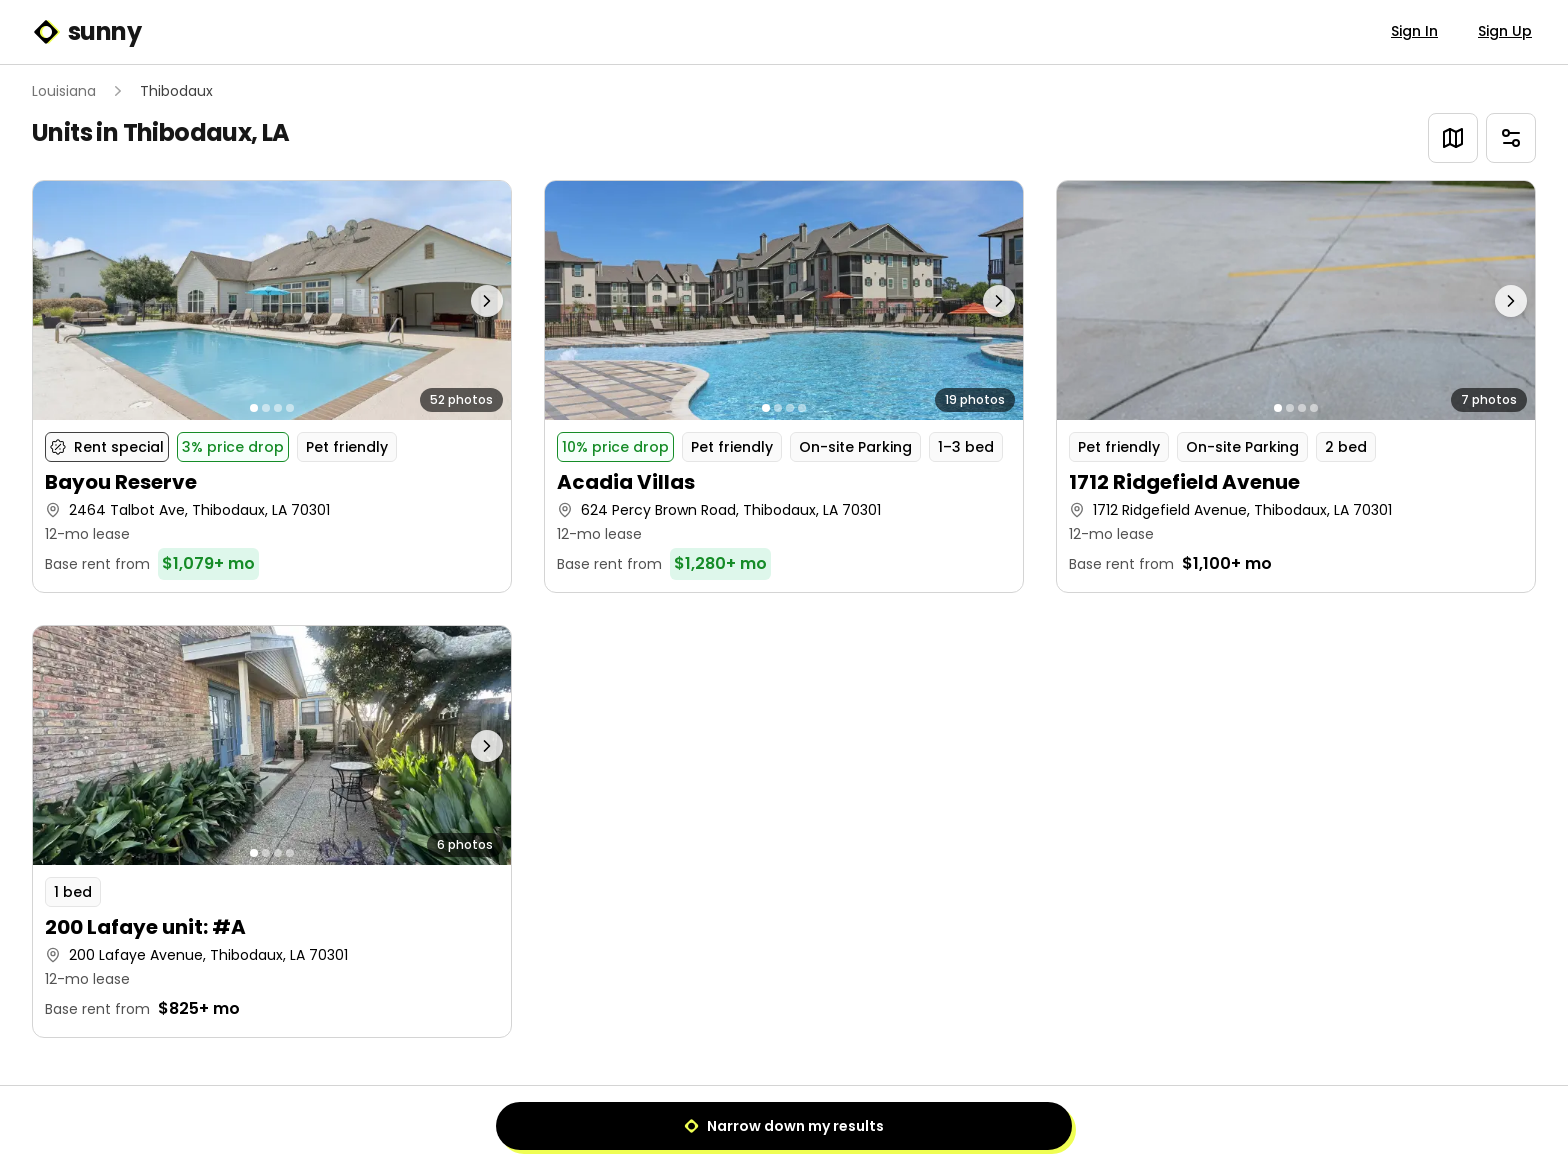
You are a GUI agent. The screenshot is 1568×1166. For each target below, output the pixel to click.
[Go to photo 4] (290, 408)
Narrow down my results (784, 1126)
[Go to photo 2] (266, 408)
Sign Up (1505, 31)
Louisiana (64, 91)
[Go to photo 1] (254, 408)
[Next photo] (452, 300)
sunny (86, 32)
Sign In (1414, 31)
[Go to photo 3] (278, 408)
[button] (272, 386)
